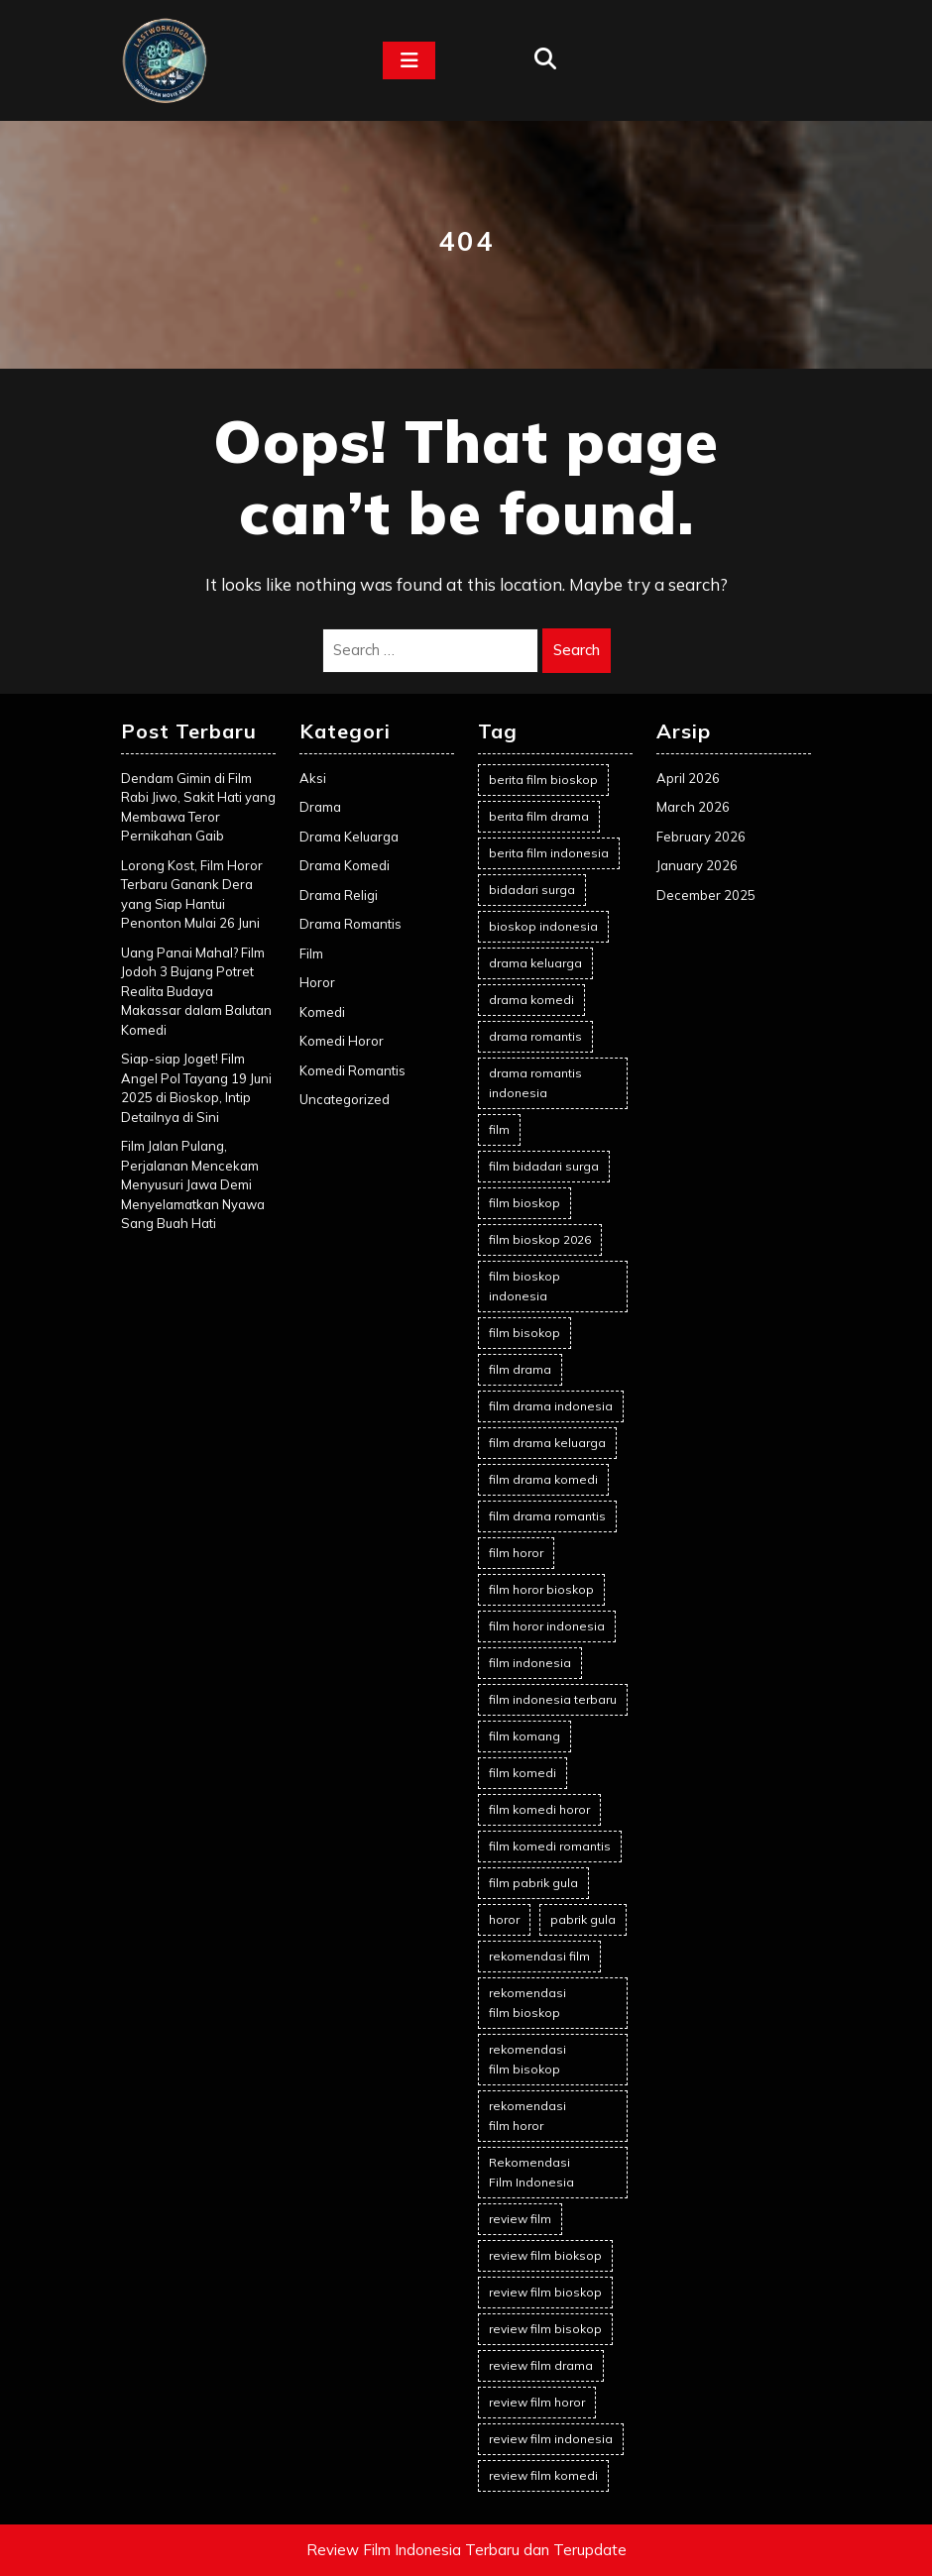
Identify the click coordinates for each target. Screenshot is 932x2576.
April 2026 (688, 778)
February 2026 (701, 836)
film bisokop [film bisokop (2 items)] (524, 1332)
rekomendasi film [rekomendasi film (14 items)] (539, 1956)
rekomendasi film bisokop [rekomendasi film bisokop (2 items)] (527, 2059)
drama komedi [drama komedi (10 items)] (531, 999)
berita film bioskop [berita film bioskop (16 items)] (543, 779)
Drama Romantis (350, 924)
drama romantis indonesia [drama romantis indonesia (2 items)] (535, 1082)
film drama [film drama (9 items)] (520, 1369)
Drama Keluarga (349, 836)
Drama (320, 807)
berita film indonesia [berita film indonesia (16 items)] (549, 852)
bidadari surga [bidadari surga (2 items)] (532, 889)
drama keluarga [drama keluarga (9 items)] (535, 962)
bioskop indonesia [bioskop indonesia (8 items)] (543, 926)
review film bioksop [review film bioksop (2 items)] (545, 2255)
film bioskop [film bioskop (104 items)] (524, 1202)
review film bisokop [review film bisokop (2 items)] (545, 2328)
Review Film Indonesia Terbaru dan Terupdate (466, 2549)
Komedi (322, 1012)
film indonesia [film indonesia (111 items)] (530, 1662)
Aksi (312, 778)
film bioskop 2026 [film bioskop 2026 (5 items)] (540, 1239)
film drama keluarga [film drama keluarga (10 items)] (547, 1442)
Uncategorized (344, 1099)
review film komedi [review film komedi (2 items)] (543, 2475)
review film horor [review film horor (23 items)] (537, 2402)
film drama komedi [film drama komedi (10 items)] (543, 1479)
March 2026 (693, 807)
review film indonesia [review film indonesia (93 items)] (551, 2438)
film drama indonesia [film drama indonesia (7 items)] (551, 1406)
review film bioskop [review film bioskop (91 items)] (545, 2292)
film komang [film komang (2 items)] (524, 1736)
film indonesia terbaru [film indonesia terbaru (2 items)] (553, 1699)
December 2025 (706, 895)
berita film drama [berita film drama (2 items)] (539, 816)
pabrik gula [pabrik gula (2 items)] (583, 1919)
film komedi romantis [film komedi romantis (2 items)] (550, 1846)
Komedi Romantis (352, 1070)
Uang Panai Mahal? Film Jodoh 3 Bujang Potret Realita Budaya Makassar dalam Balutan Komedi (196, 991)
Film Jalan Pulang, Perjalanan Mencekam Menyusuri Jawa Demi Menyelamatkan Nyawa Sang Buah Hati (193, 1184)
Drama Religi (338, 895)
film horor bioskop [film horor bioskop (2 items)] (541, 1589)
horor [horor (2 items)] (504, 1919)
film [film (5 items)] (499, 1129)
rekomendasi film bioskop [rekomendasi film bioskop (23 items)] (527, 2002)
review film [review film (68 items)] (520, 2218)
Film (311, 953)
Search (576, 649)
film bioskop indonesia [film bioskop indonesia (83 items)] (524, 1286)
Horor (317, 982)
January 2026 (697, 865)
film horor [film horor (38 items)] (516, 1552)
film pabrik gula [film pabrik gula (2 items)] (533, 1882)
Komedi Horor (341, 1041)
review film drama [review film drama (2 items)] (541, 2365)
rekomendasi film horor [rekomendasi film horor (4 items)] (527, 2115)
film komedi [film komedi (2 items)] (522, 1772)
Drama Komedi (344, 865)
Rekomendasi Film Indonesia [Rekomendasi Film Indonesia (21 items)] (531, 2172)
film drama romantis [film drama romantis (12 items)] (547, 1516)
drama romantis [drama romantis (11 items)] (535, 1036)
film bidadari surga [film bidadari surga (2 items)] (544, 1166)
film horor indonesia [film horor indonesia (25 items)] (547, 1626)
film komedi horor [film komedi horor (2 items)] (539, 1809)
